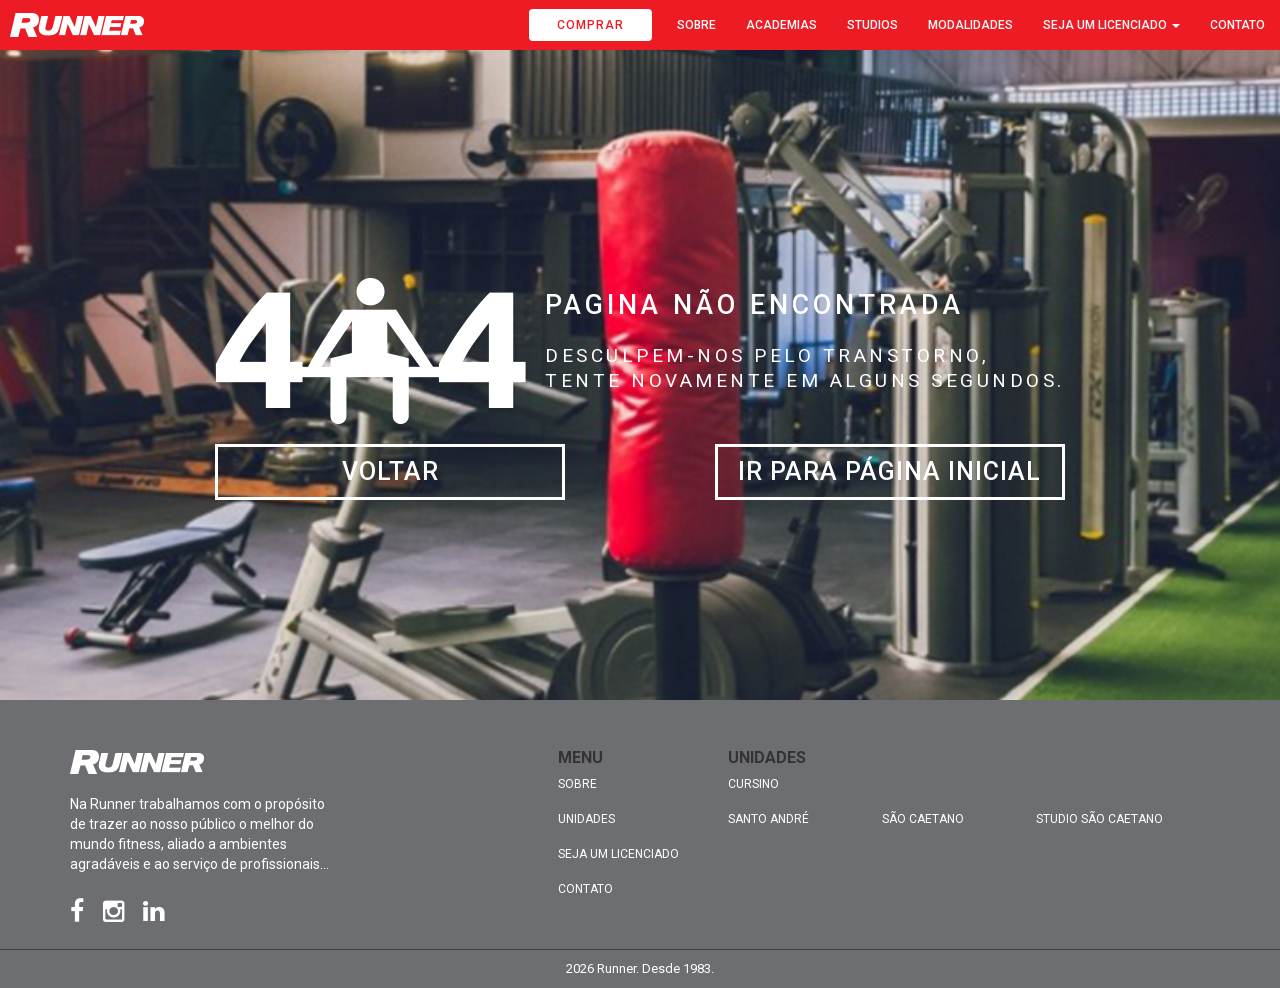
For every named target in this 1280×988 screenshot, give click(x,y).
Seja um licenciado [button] (1111, 25)
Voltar (390, 471)
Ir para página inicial (889, 471)
